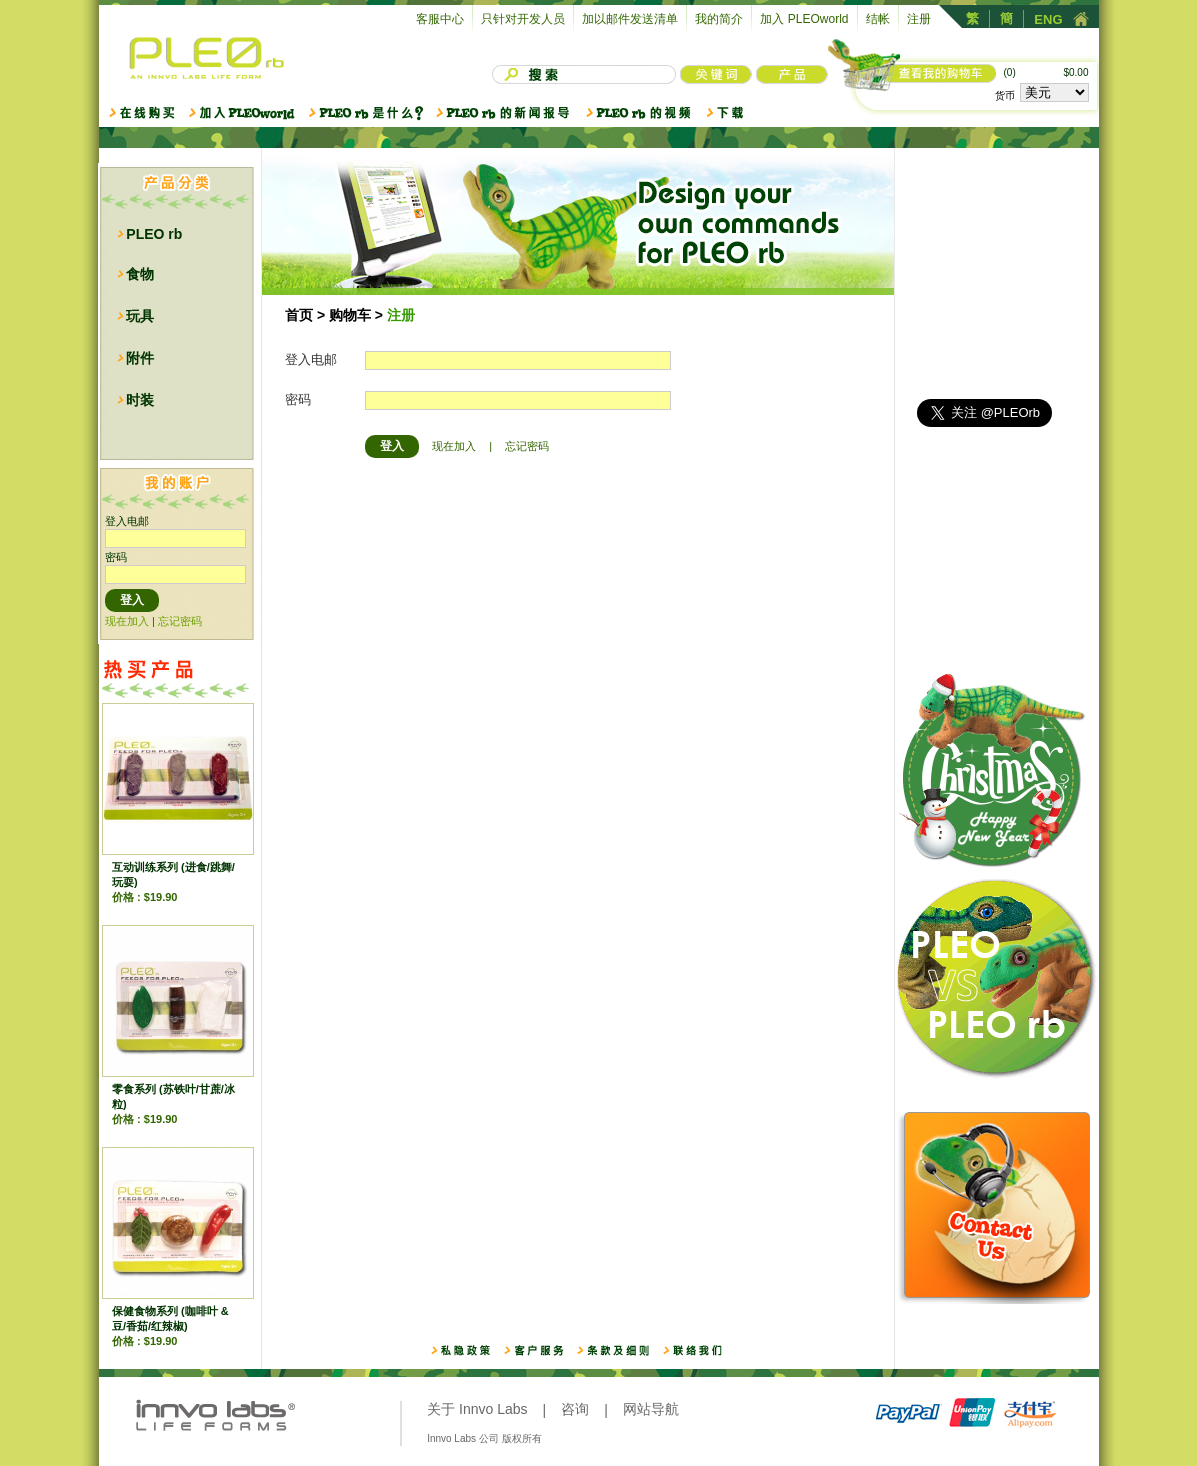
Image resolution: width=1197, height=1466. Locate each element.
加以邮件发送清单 (630, 19)
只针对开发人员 (523, 19)
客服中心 (440, 19)
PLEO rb (154, 234)
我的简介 (719, 19)
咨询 (575, 1409)
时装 (140, 400)
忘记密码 (180, 621)
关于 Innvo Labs (477, 1409)
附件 (140, 358)
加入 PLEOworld (804, 19)
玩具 (140, 316)
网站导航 (651, 1409)
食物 (140, 274)
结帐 (878, 19)
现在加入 (127, 621)
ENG (1048, 19)
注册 (919, 19)
